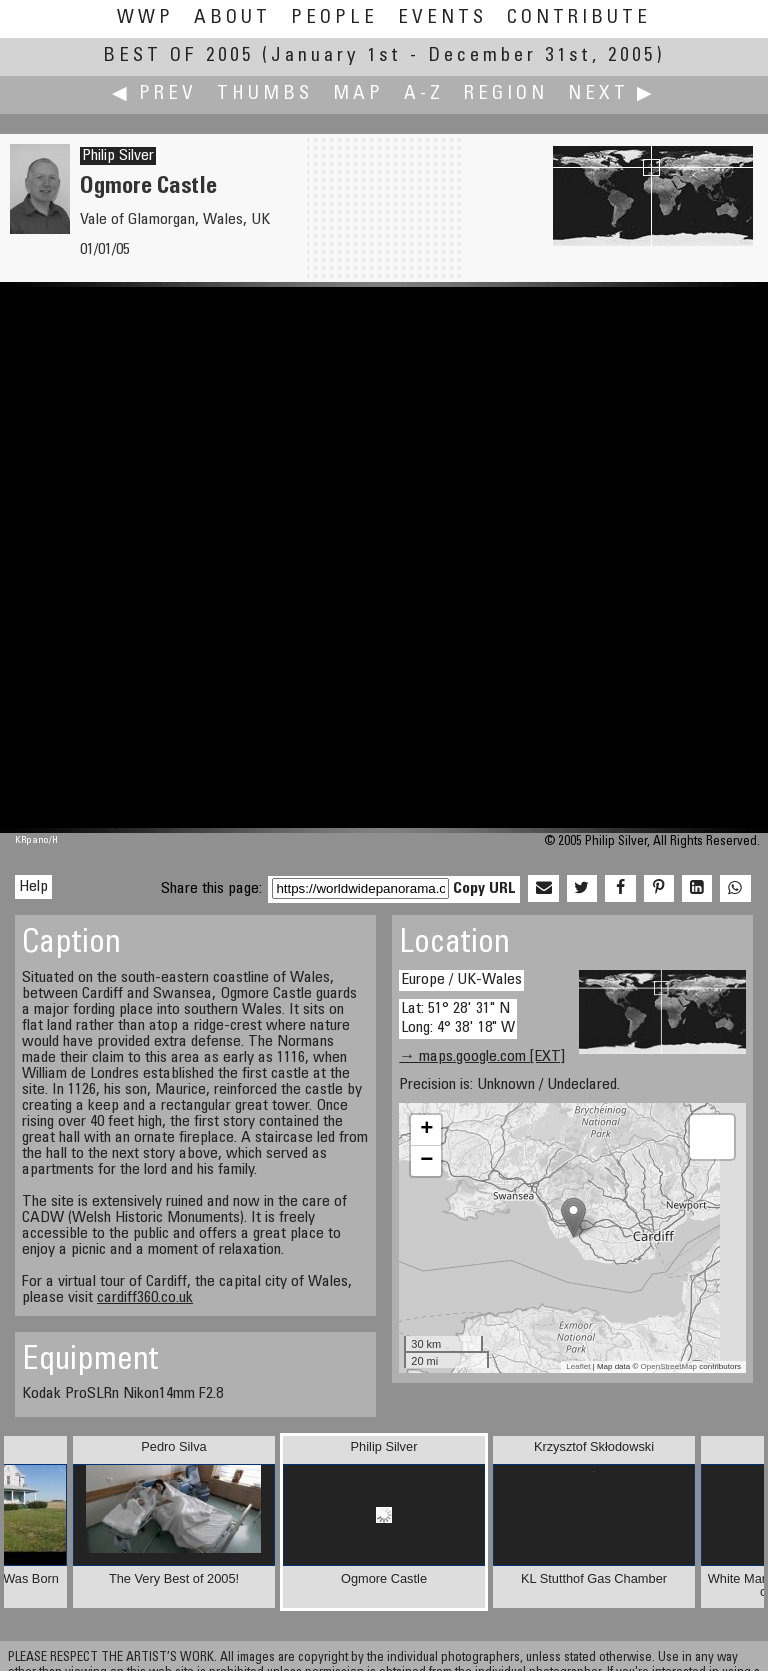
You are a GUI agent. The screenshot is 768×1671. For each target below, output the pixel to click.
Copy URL (484, 889)
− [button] (426, 1161)
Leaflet (578, 1366)
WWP (145, 18)
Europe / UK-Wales (461, 980)
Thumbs (265, 94)
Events (442, 18)
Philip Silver (118, 156)
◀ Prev (154, 94)
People (334, 18)
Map (358, 94)
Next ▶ (612, 94)
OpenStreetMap (669, 1366)
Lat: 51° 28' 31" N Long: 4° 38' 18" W (458, 1018)
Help (33, 887)
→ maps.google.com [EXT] (482, 1057)
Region (506, 94)
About (232, 18)
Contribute (579, 18)
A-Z (424, 94)
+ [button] (426, 1130)
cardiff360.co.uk (145, 1298)
